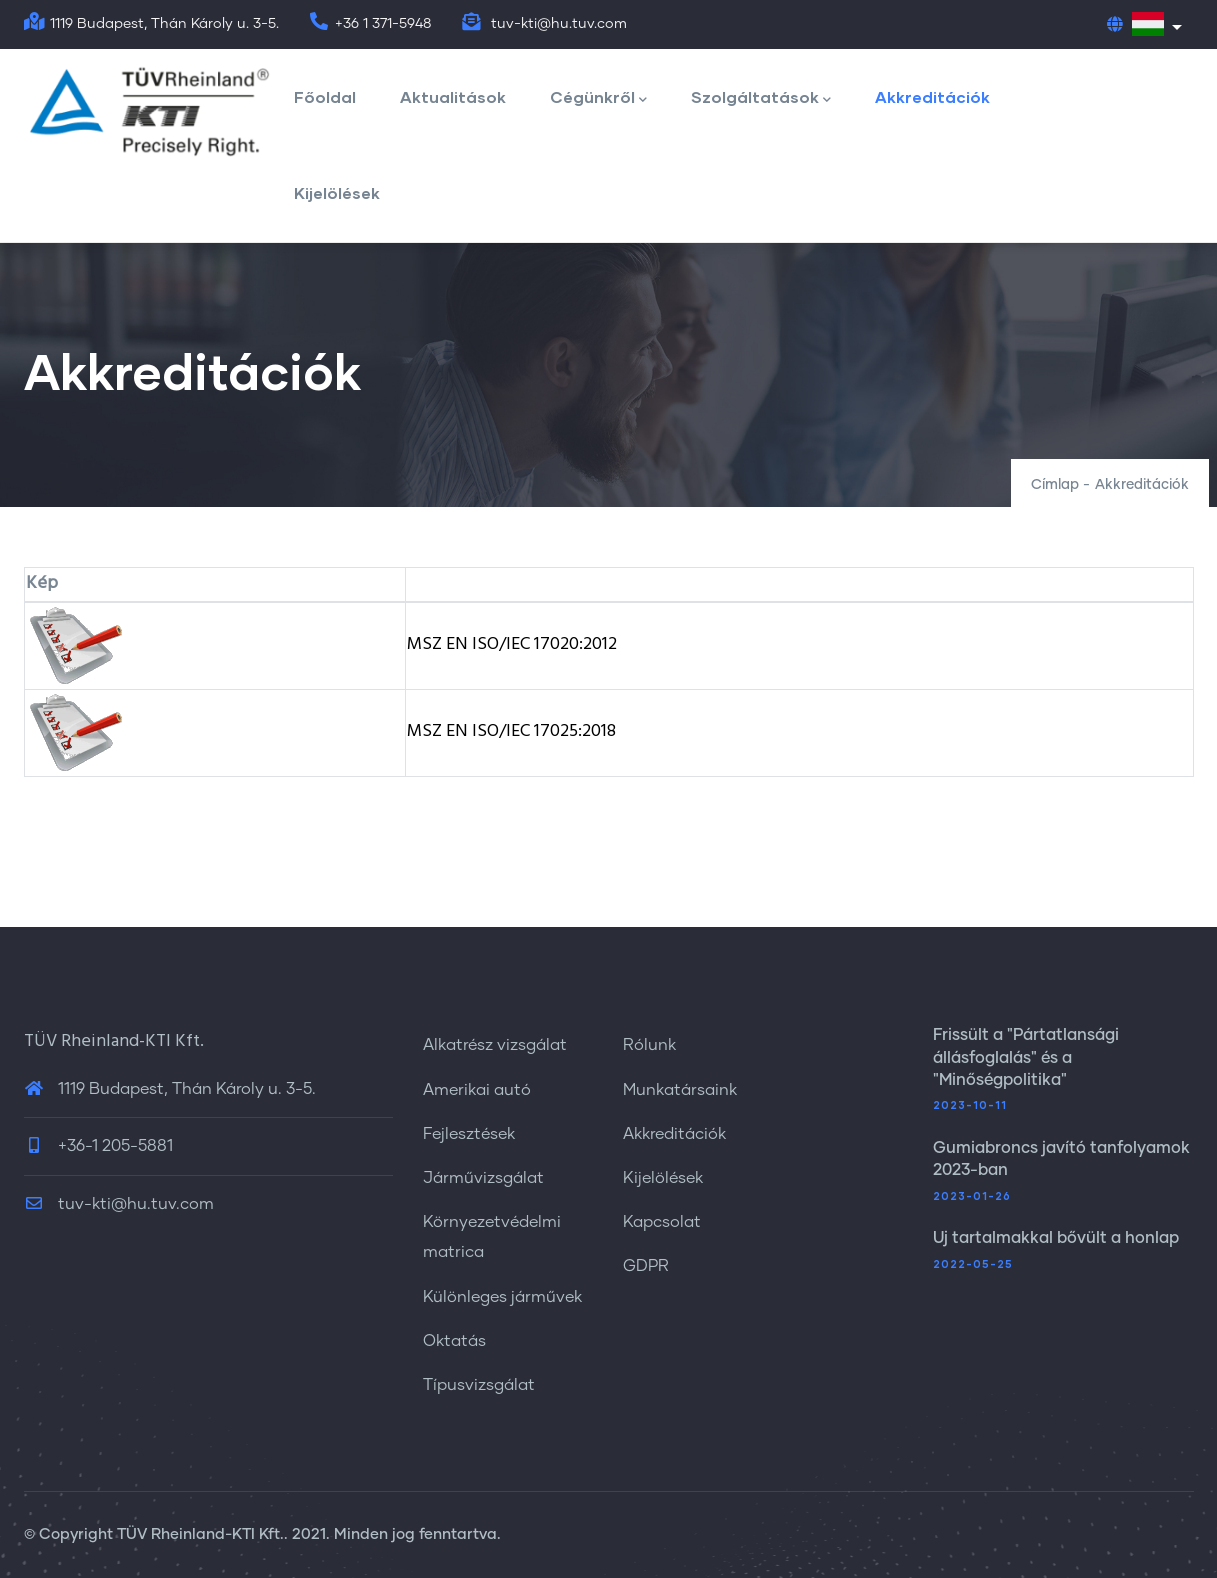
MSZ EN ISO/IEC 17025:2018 (511, 731)
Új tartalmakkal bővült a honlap (1056, 1238)
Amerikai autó (477, 1090)
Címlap (1055, 485)
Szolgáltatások (761, 98)
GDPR (646, 1266)
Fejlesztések (469, 1134)
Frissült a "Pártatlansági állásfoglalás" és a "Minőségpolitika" (1026, 1057)
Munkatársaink (680, 1090)
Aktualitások (453, 96)
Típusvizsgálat (479, 1385)
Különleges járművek (502, 1297)
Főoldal (325, 96)
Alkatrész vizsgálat (495, 1045)
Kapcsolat (662, 1222)
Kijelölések (337, 192)
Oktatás (454, 1341)
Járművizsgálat (483, 1178)
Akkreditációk (932, 96)
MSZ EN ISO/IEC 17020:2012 (512, 644)
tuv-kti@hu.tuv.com (119, 1204)
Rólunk (649, 1045)
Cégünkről (598, 98)
